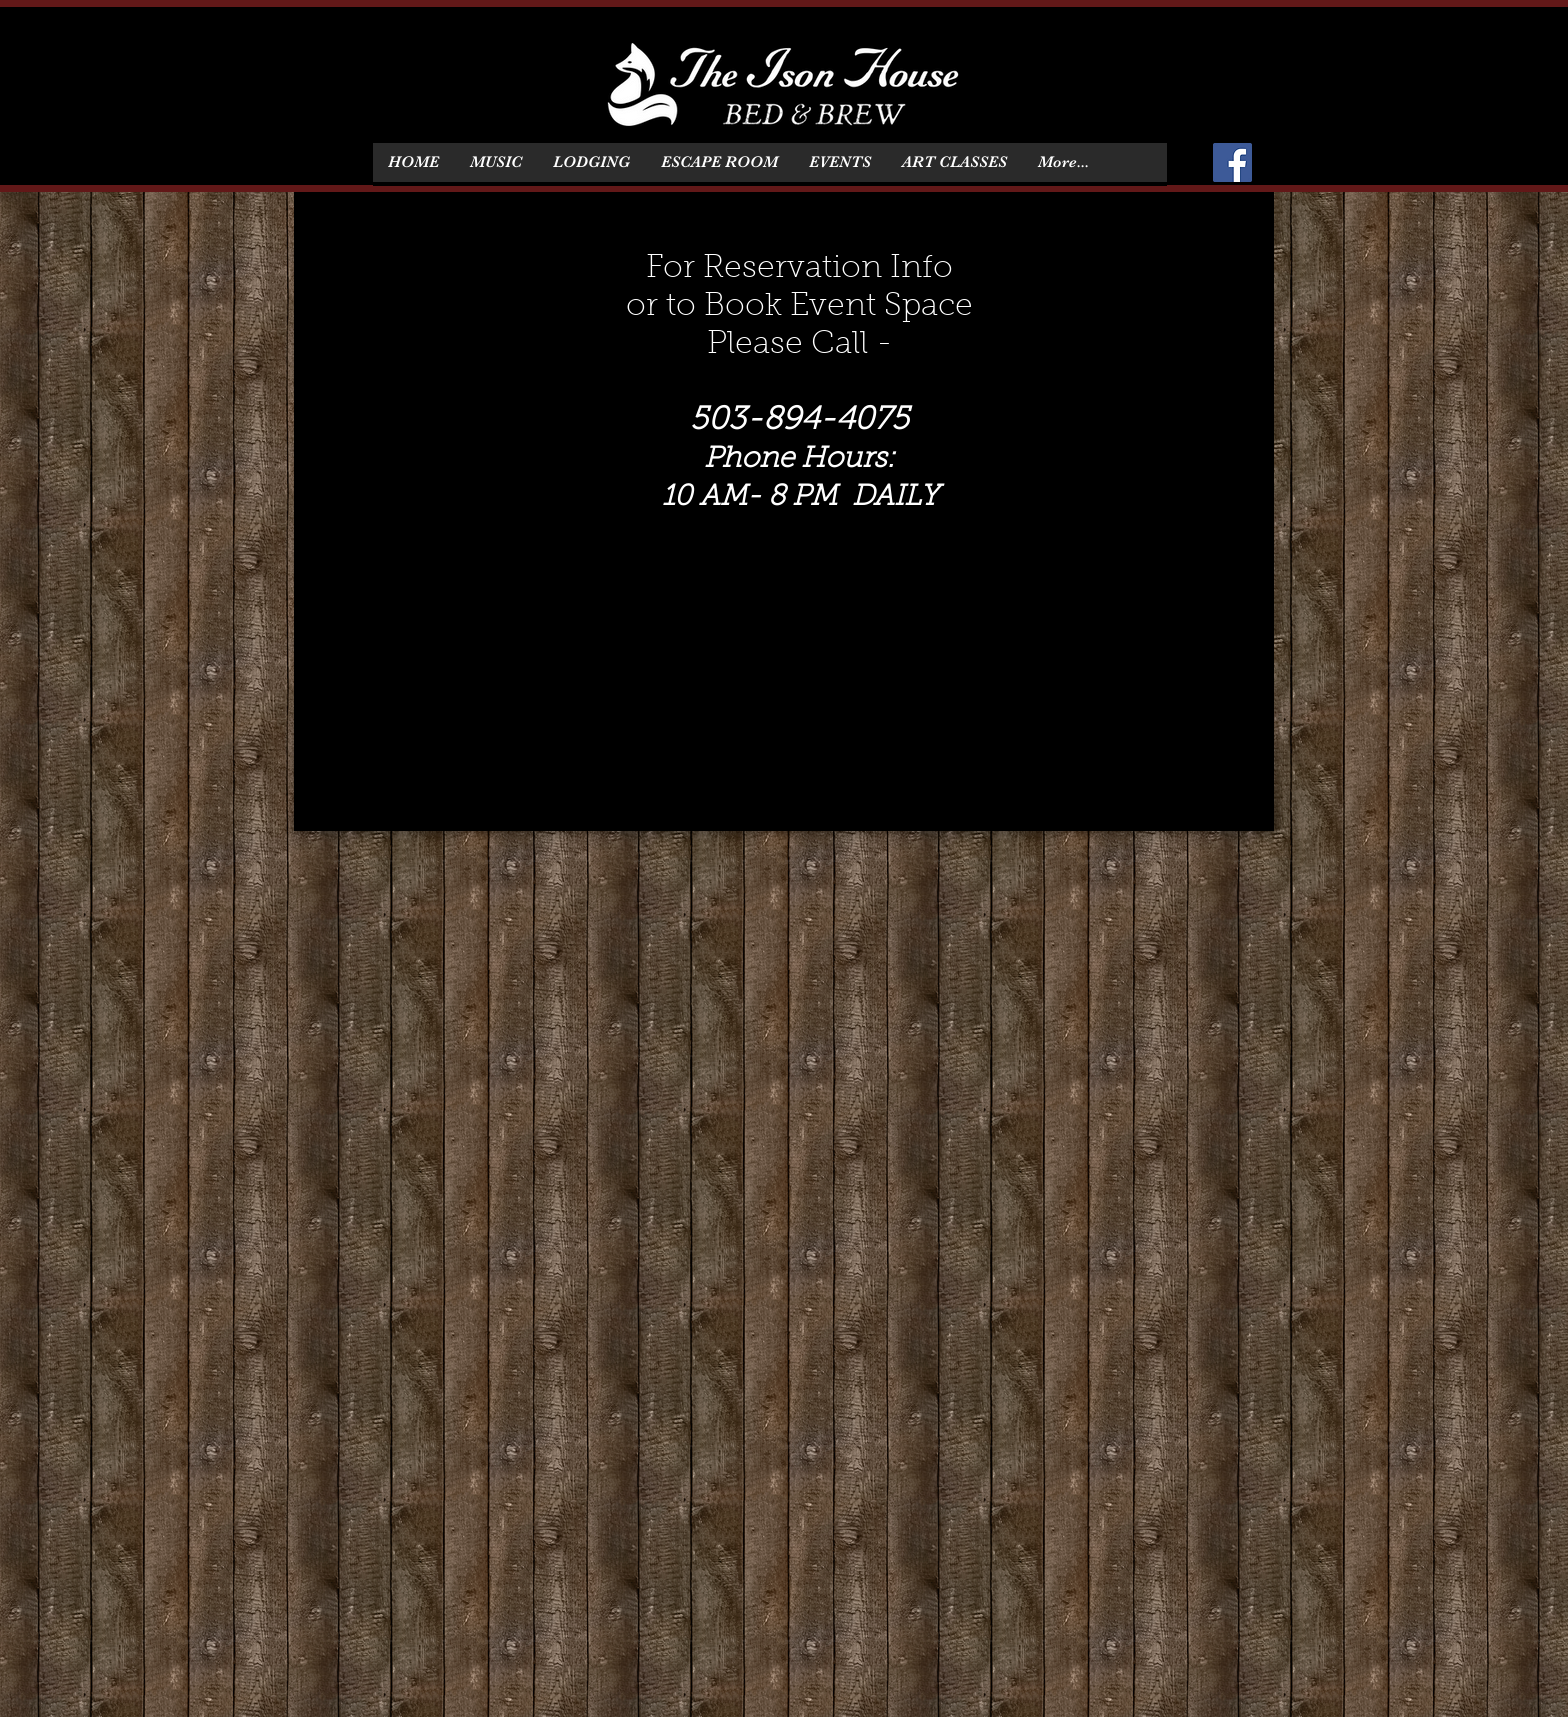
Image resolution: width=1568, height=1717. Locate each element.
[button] (591, 162)
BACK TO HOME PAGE (1044, 786)
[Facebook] (1232, 162)
